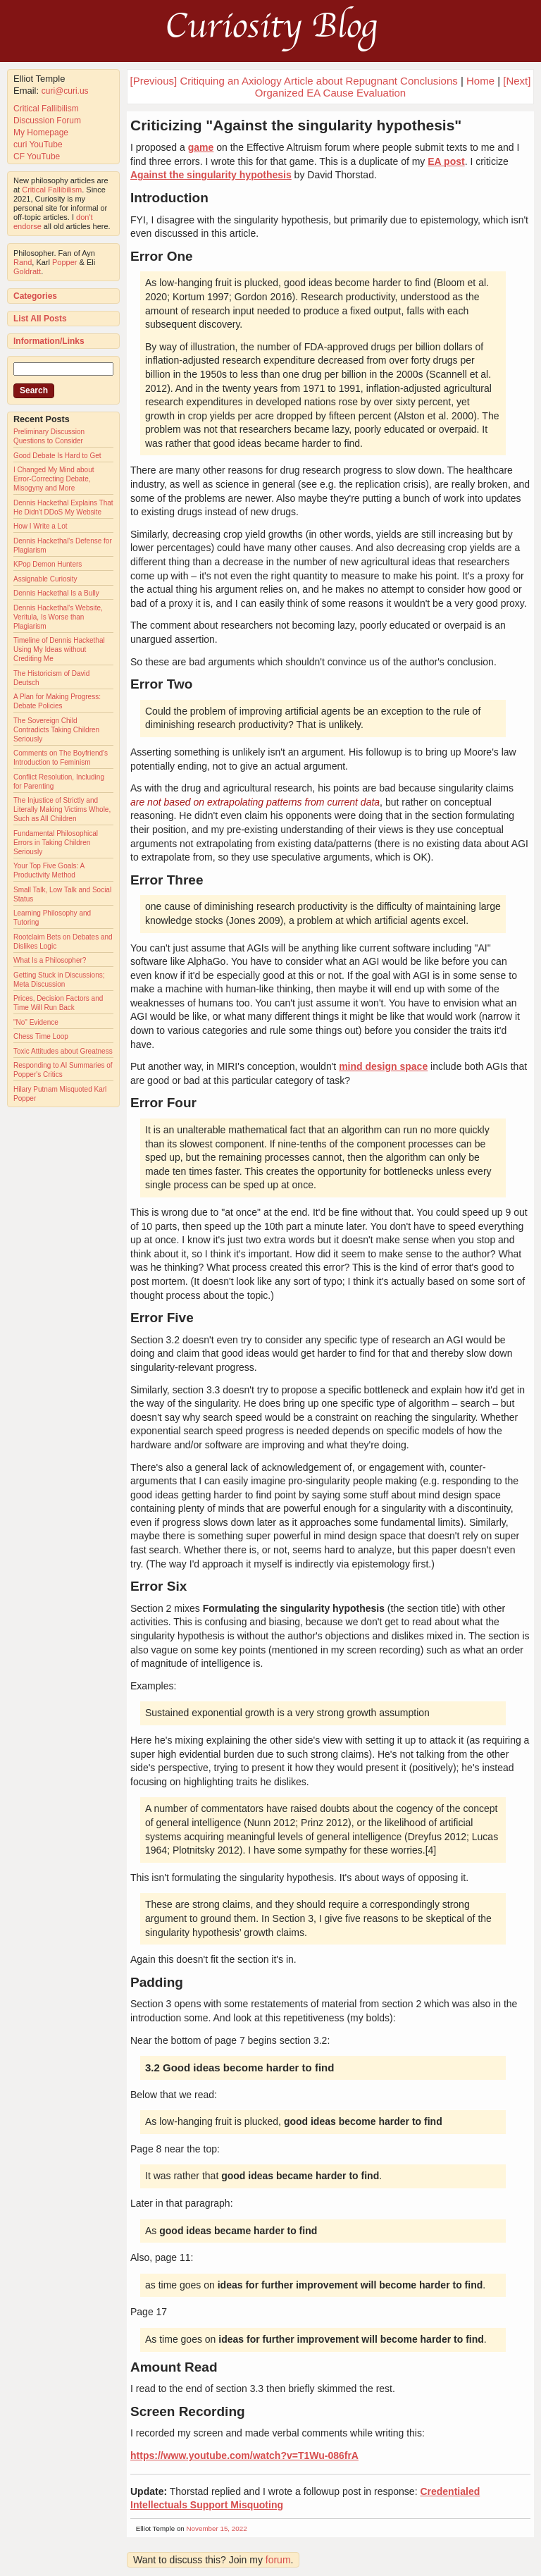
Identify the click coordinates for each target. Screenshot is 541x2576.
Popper (64, 262)
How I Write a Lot (40, 526)
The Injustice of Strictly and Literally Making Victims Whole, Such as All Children (62, 809)
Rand (22, 262)
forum (278, 2559)
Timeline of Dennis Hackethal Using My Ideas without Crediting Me (59, 649)
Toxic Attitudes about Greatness (63, 1051)
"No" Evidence (35, 1022)
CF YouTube (36, 156)
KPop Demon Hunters (47, 564)
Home (480, 81)
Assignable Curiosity (45, 579)
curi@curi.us (65, 91)
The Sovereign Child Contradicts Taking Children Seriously (56, 730)
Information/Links (49, 341)
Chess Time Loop (40, 1036)
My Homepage (40, 132)
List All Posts (40, 318)
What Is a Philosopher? (49, 960)
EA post (446, 161)
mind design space (383, 1066)
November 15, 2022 (217, 2528)
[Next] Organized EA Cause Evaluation (393, 87)
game (201, 147)
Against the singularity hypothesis (211, 174)
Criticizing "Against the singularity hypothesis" (295, 125)
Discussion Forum (47, 120)
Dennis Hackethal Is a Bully (56, 593)
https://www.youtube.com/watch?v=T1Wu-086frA (244, 2455)
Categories (35, 296)
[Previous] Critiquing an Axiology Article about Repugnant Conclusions (294, 81)
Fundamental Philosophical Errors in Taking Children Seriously (55, 843)
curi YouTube (38, 144)
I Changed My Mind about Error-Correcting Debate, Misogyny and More (53, 479)
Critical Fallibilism (46, 108)
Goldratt (27, 271)
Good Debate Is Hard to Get (57, 456)
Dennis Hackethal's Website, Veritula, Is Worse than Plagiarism (58, 617)
